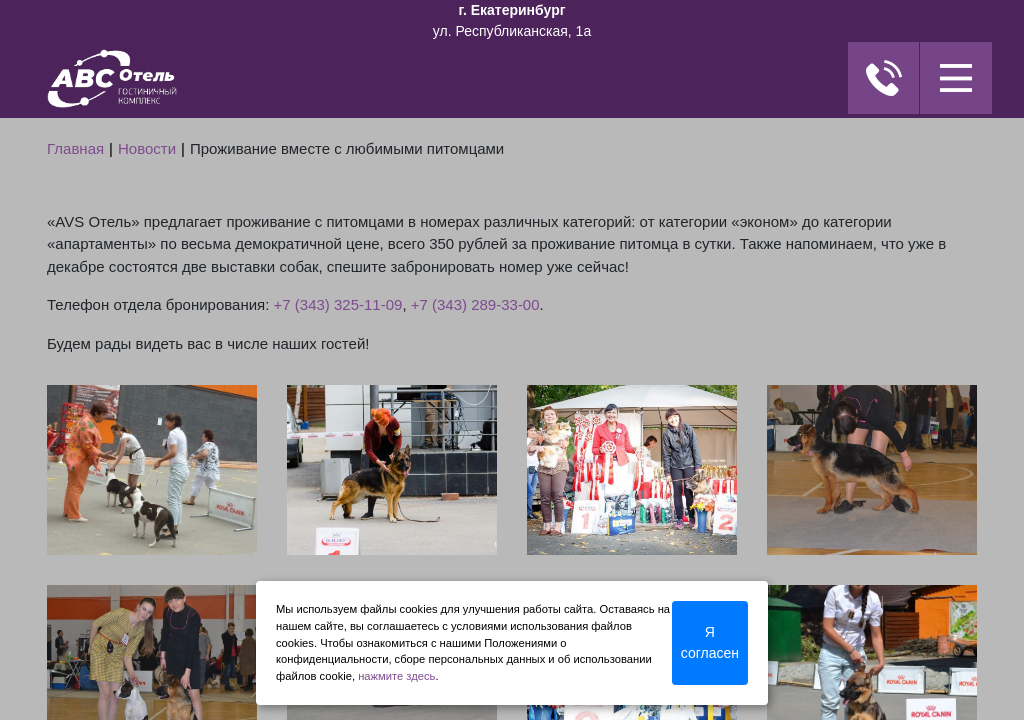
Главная (75, 148)
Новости (147, 148)
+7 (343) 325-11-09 (338, 304)
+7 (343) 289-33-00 (475, 304)
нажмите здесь (396, 676)
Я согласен (710, 642)
